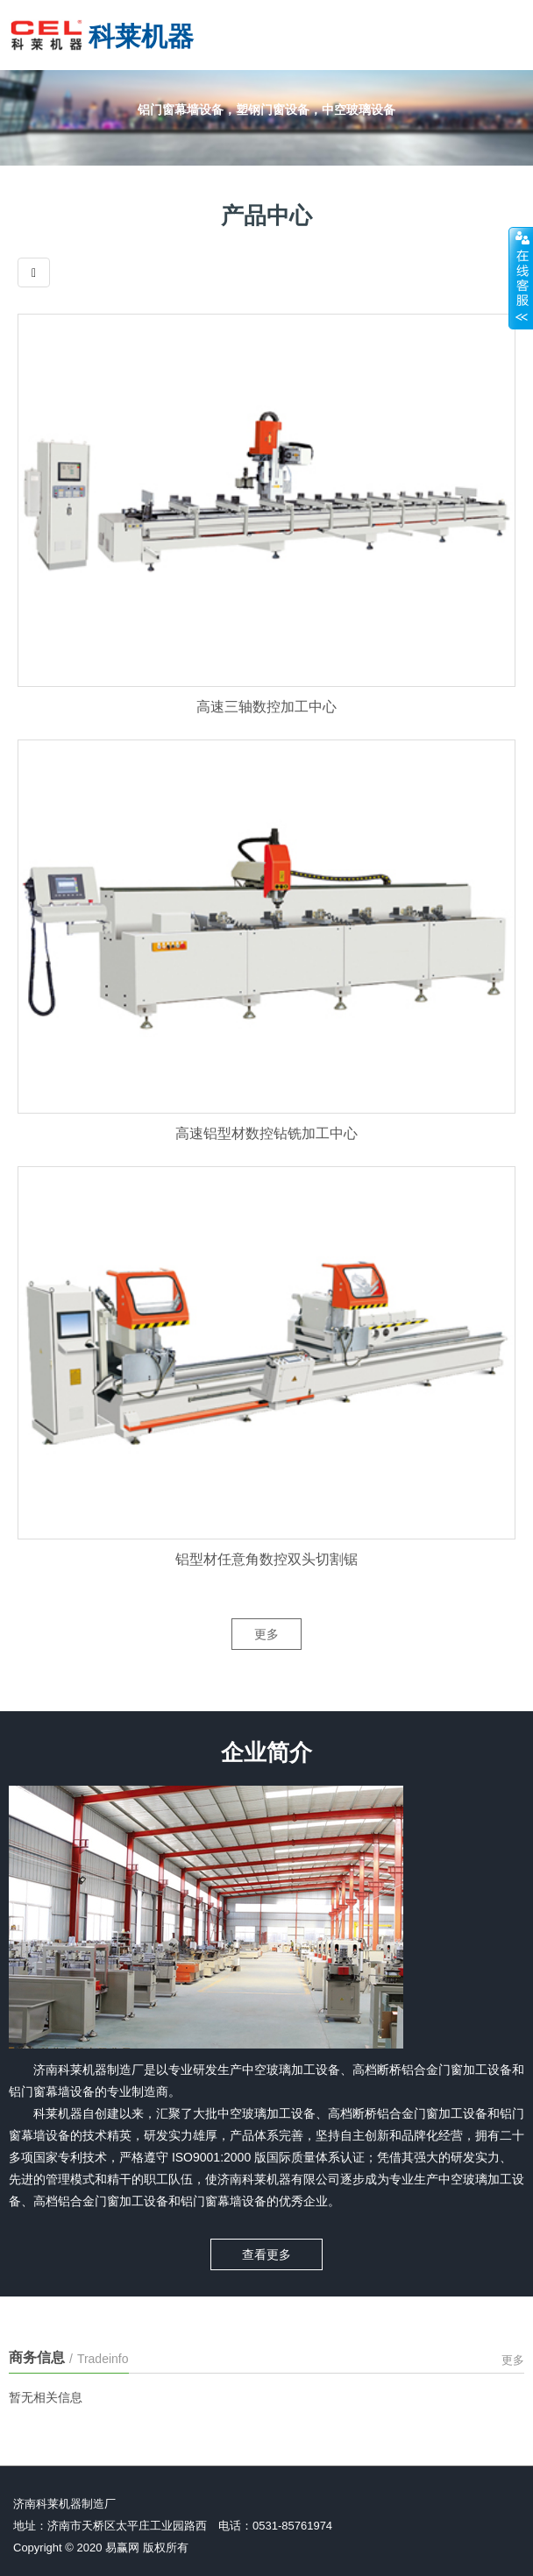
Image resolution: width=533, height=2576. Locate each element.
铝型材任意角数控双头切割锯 (266, 1585)
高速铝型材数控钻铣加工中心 (266, 1158)
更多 (266, 1654)
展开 (520, 277)
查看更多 (266, 2247)
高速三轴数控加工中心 (266, 732)
